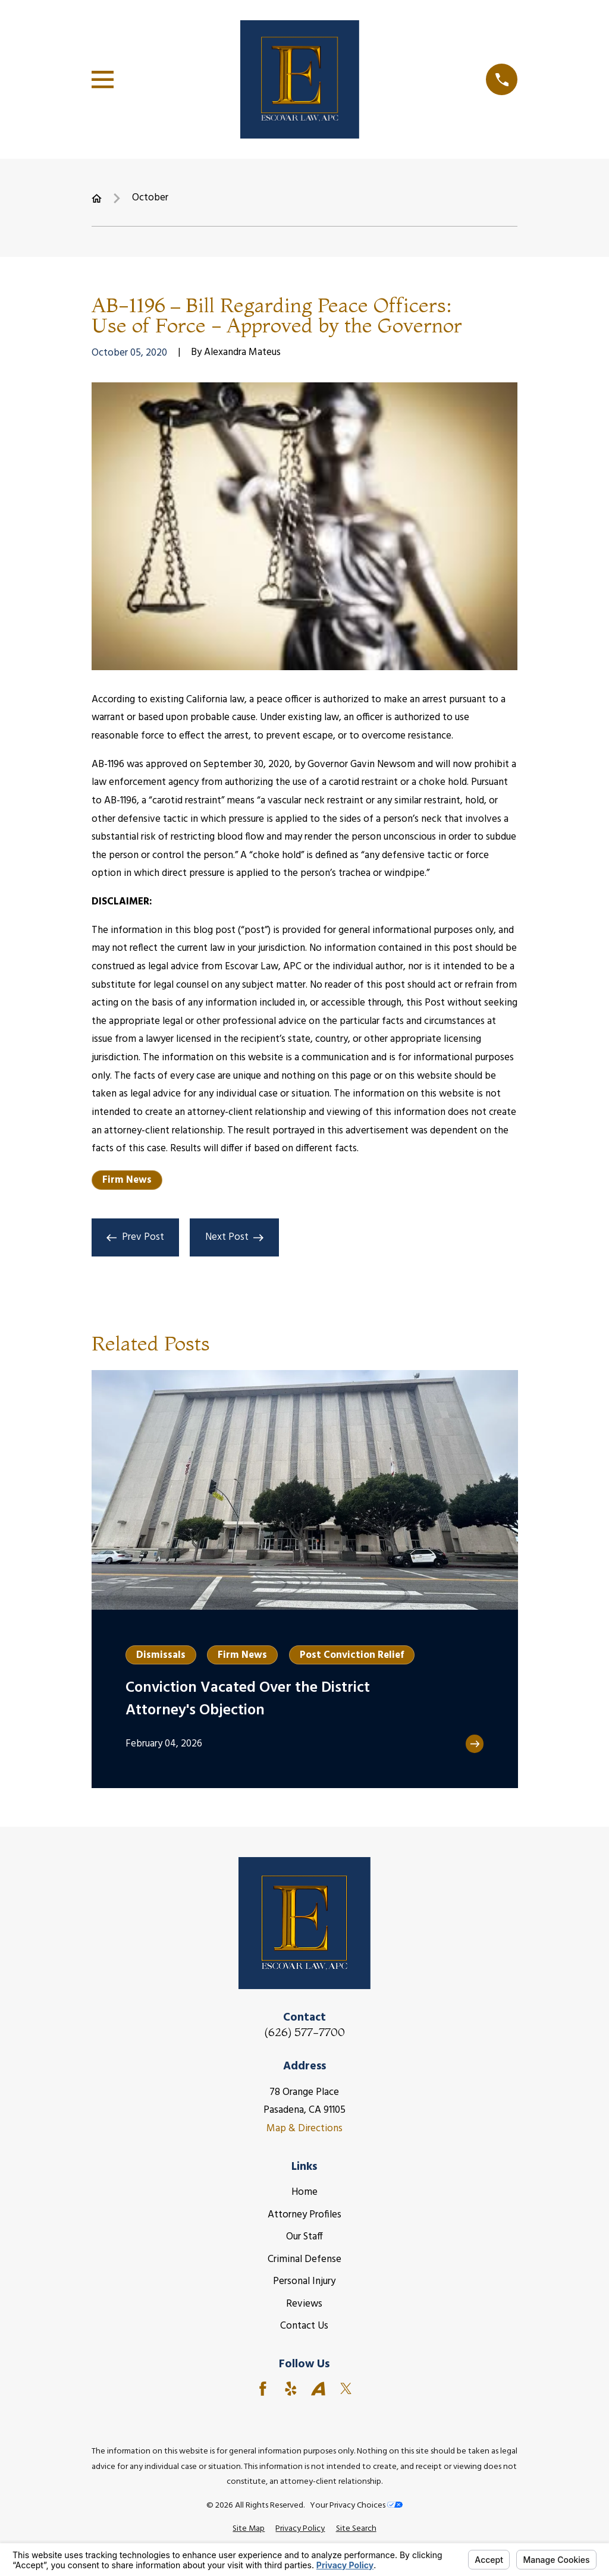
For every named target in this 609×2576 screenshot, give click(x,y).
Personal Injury (304, 2281)
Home (304, 2192)
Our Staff (304, 2237)
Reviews (304, 2304)
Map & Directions (304, 2129)
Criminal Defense (304, 2259)
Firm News (127, 1180)
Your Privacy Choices (356, 2505)
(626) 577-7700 (304, 2032)
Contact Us (304, 2326)
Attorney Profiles (304, 2215)
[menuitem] (249, 2529)
